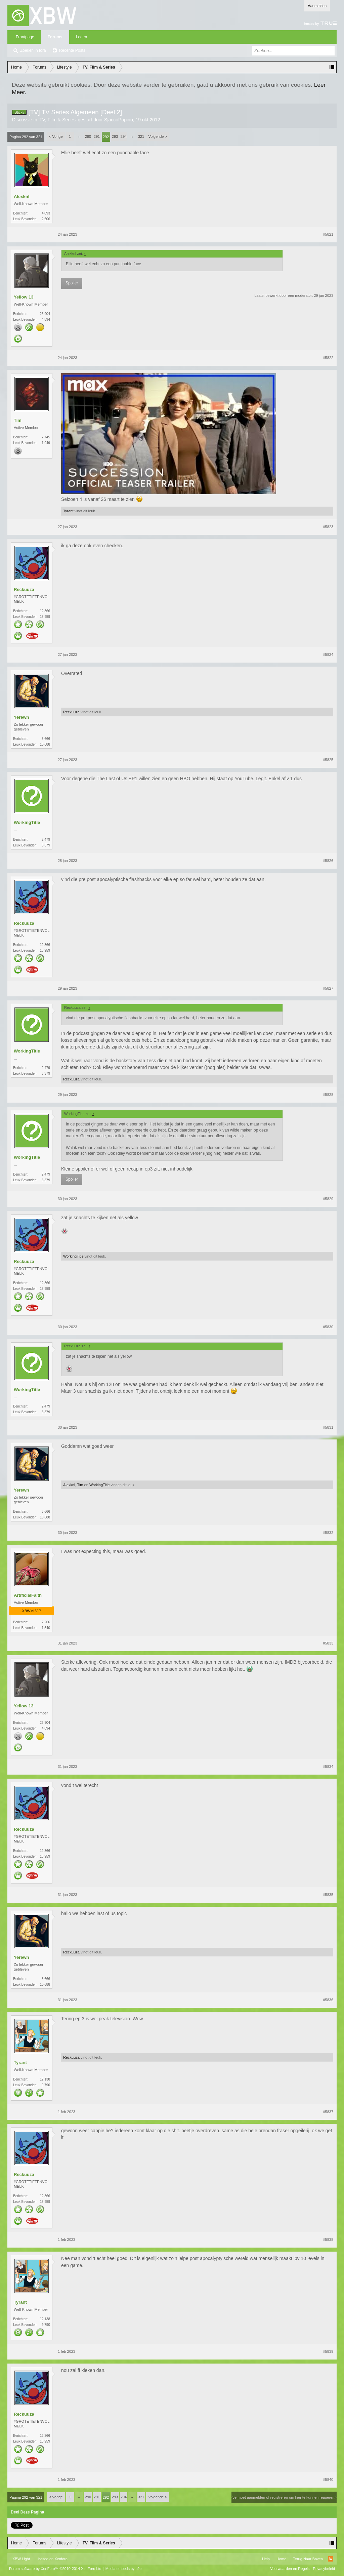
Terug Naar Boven (308, 2559)
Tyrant (68, 511)
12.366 (45, 611)
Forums (55, 37)
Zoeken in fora (33, 50)
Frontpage (25, 37)
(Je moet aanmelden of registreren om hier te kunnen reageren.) (284, 2497)
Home (281, 2559)
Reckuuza (24, 589)
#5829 (328, 1199)
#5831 (328, 1427)
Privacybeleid (324, 2569)
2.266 (46, 1622)
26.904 (45, 314)
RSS (330, 2559)
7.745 (46, 437)
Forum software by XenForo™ (55, 2569)
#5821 (328, 234)
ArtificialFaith (28, 1595)
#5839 (328, 2351)
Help (266, 2559)
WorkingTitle (27, 822)
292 (106, 137)
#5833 (328, 1643)
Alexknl (21, 196)
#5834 (328, 1767)
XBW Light (21, 2559)
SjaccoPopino (118, 119)
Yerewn (21, 717)
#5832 (328, 1533)
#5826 (328, 861)
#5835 (328, 1895)
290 (88, 136)
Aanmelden (317, 6)
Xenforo (61, 2559)
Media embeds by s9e (123, 2569)
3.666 (46, 739)
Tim (18, 420)
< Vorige (56, 136)
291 (97, 136)
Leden (81, 37)
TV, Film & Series (57, 119)
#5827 (328, 988)
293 (115, 136)
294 (124, 136)
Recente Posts (72, 50)
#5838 (328, 2239)
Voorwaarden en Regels (289, 2569)
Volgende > (157, 136)
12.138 (45, 2079)
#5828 (328, 1095)
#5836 (328, 2000)
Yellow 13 (24, 297)
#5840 (328, 2480)
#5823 (328, 527)
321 (141, 136)
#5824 (328, 654)
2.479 (46, 839)
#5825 (328, 760)
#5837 (328, 2112)
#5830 (328, 1327)
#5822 (328, 358)
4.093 (46, 213)
